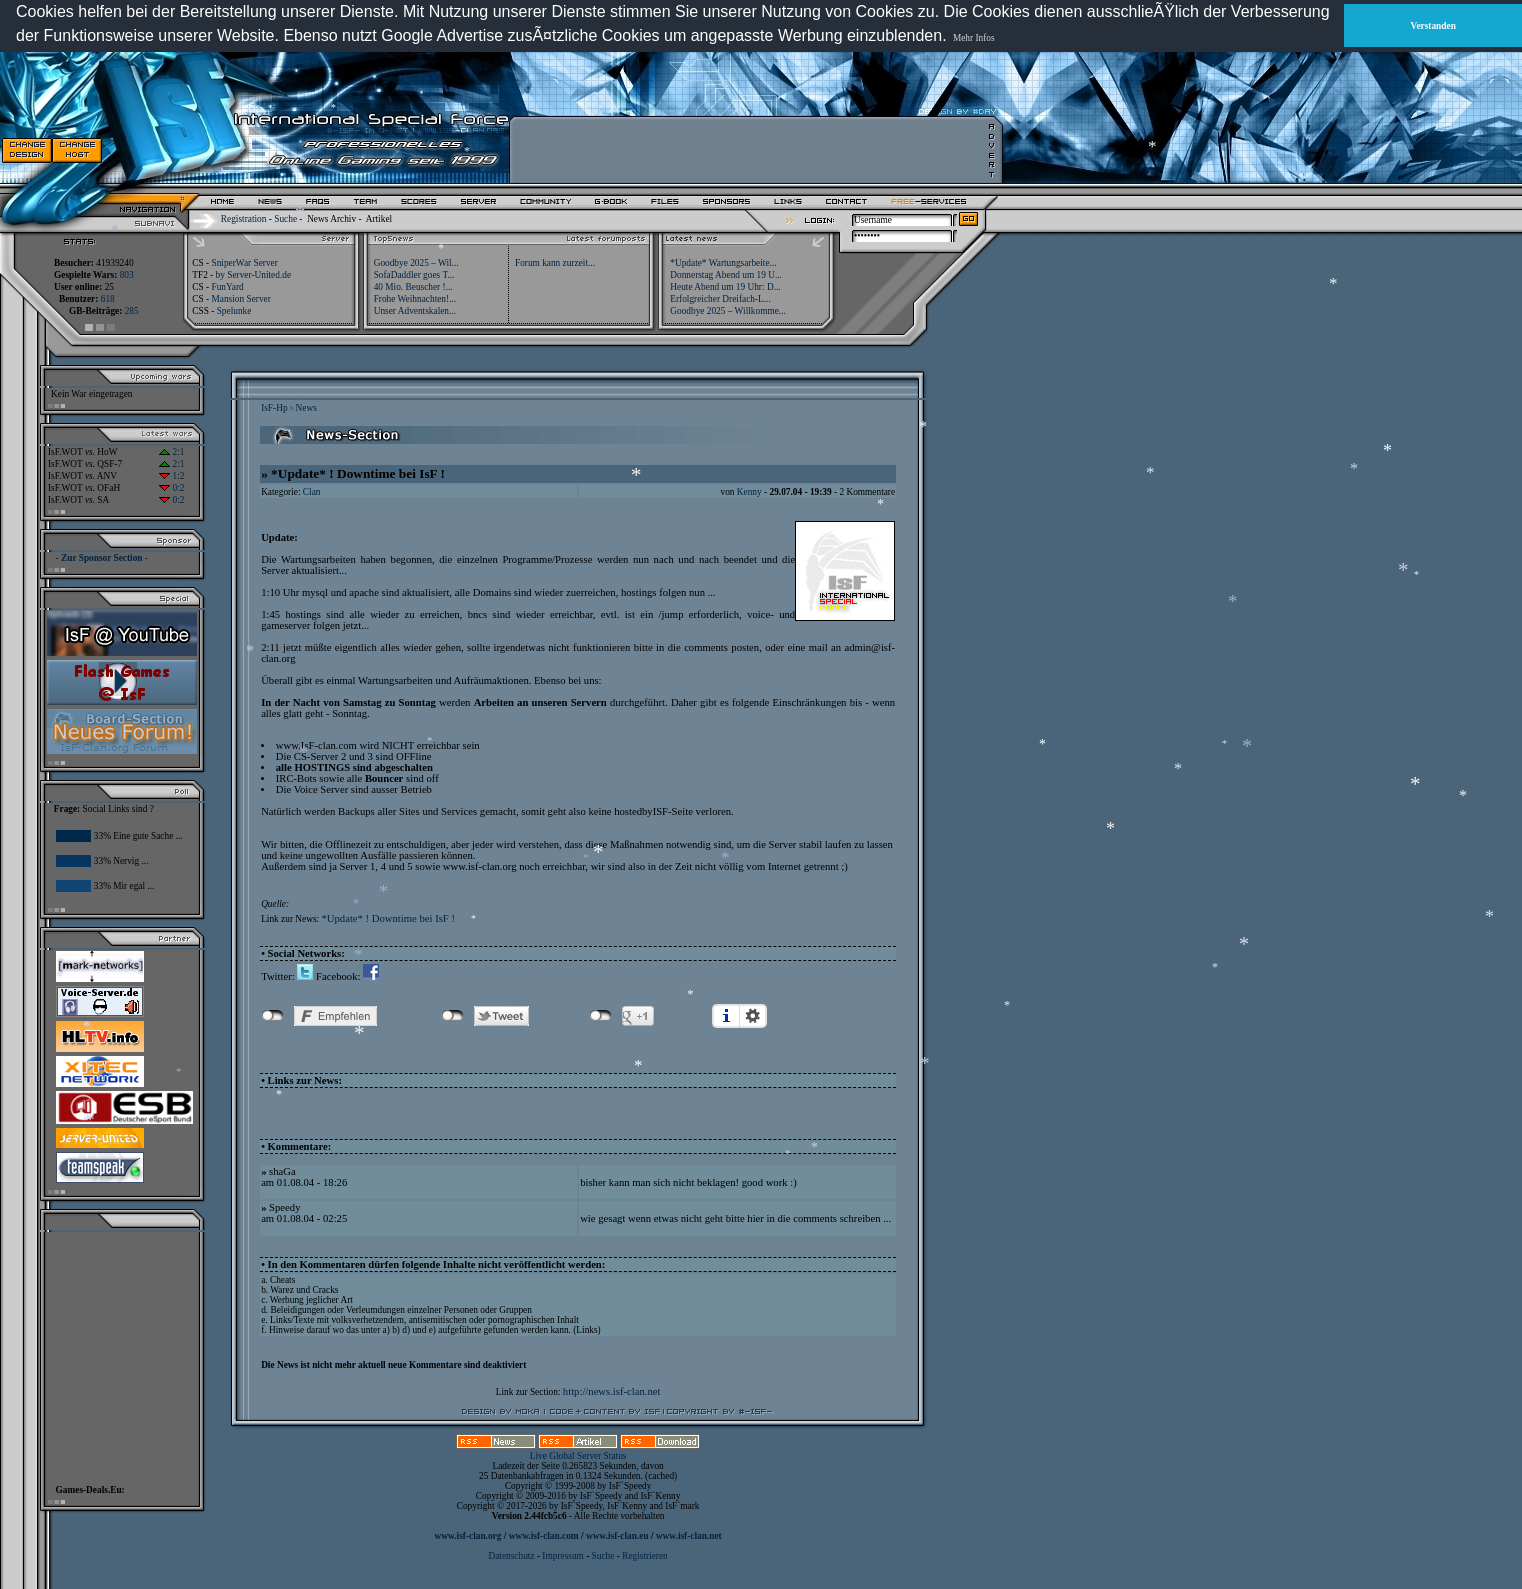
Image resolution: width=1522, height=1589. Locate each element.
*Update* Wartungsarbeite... (723, 263)
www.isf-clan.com (544, 1536)
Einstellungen (753, 1016)
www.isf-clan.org (468, 1536)
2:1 (171, 452)
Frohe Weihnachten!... (415, 299)
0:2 (171, 488)
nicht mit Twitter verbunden (452, 1016)
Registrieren (645, 1556)
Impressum (562, 1556)
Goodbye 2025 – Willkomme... (728, 311)
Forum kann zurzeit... (555, 263)
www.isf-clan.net (689, 1536)
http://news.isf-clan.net (612, 1391)
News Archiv (331, 219)
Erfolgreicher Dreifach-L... (720, 299)
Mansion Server (240, 299)
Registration (244, 219)
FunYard (227, 287)
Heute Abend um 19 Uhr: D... (725, 287)
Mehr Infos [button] (974, 38)
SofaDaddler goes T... (414, 275)
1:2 (171, 476)
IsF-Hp (274, 408)
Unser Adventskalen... (415, 311)
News (306, 408)
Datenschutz (512, 1556)
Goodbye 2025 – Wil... (416, 263)
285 (132, 311)
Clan (312, 492)
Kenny (749, 492)
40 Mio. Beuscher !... (413, 287)
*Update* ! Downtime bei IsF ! (388, 918)
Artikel (379, 219)
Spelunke (234, 311)
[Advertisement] (751, 150)
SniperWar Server (244, 263)
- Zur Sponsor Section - (102, 558)
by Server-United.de (253, 275)
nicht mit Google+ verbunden (600, 1016)
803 (127, 275)
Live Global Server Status (578, 1456)
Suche (285, 219)
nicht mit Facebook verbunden (272, 1016)
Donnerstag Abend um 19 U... (726, 275)
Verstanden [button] (1433, 26)
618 (108, 299)
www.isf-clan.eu (617, 1536)
